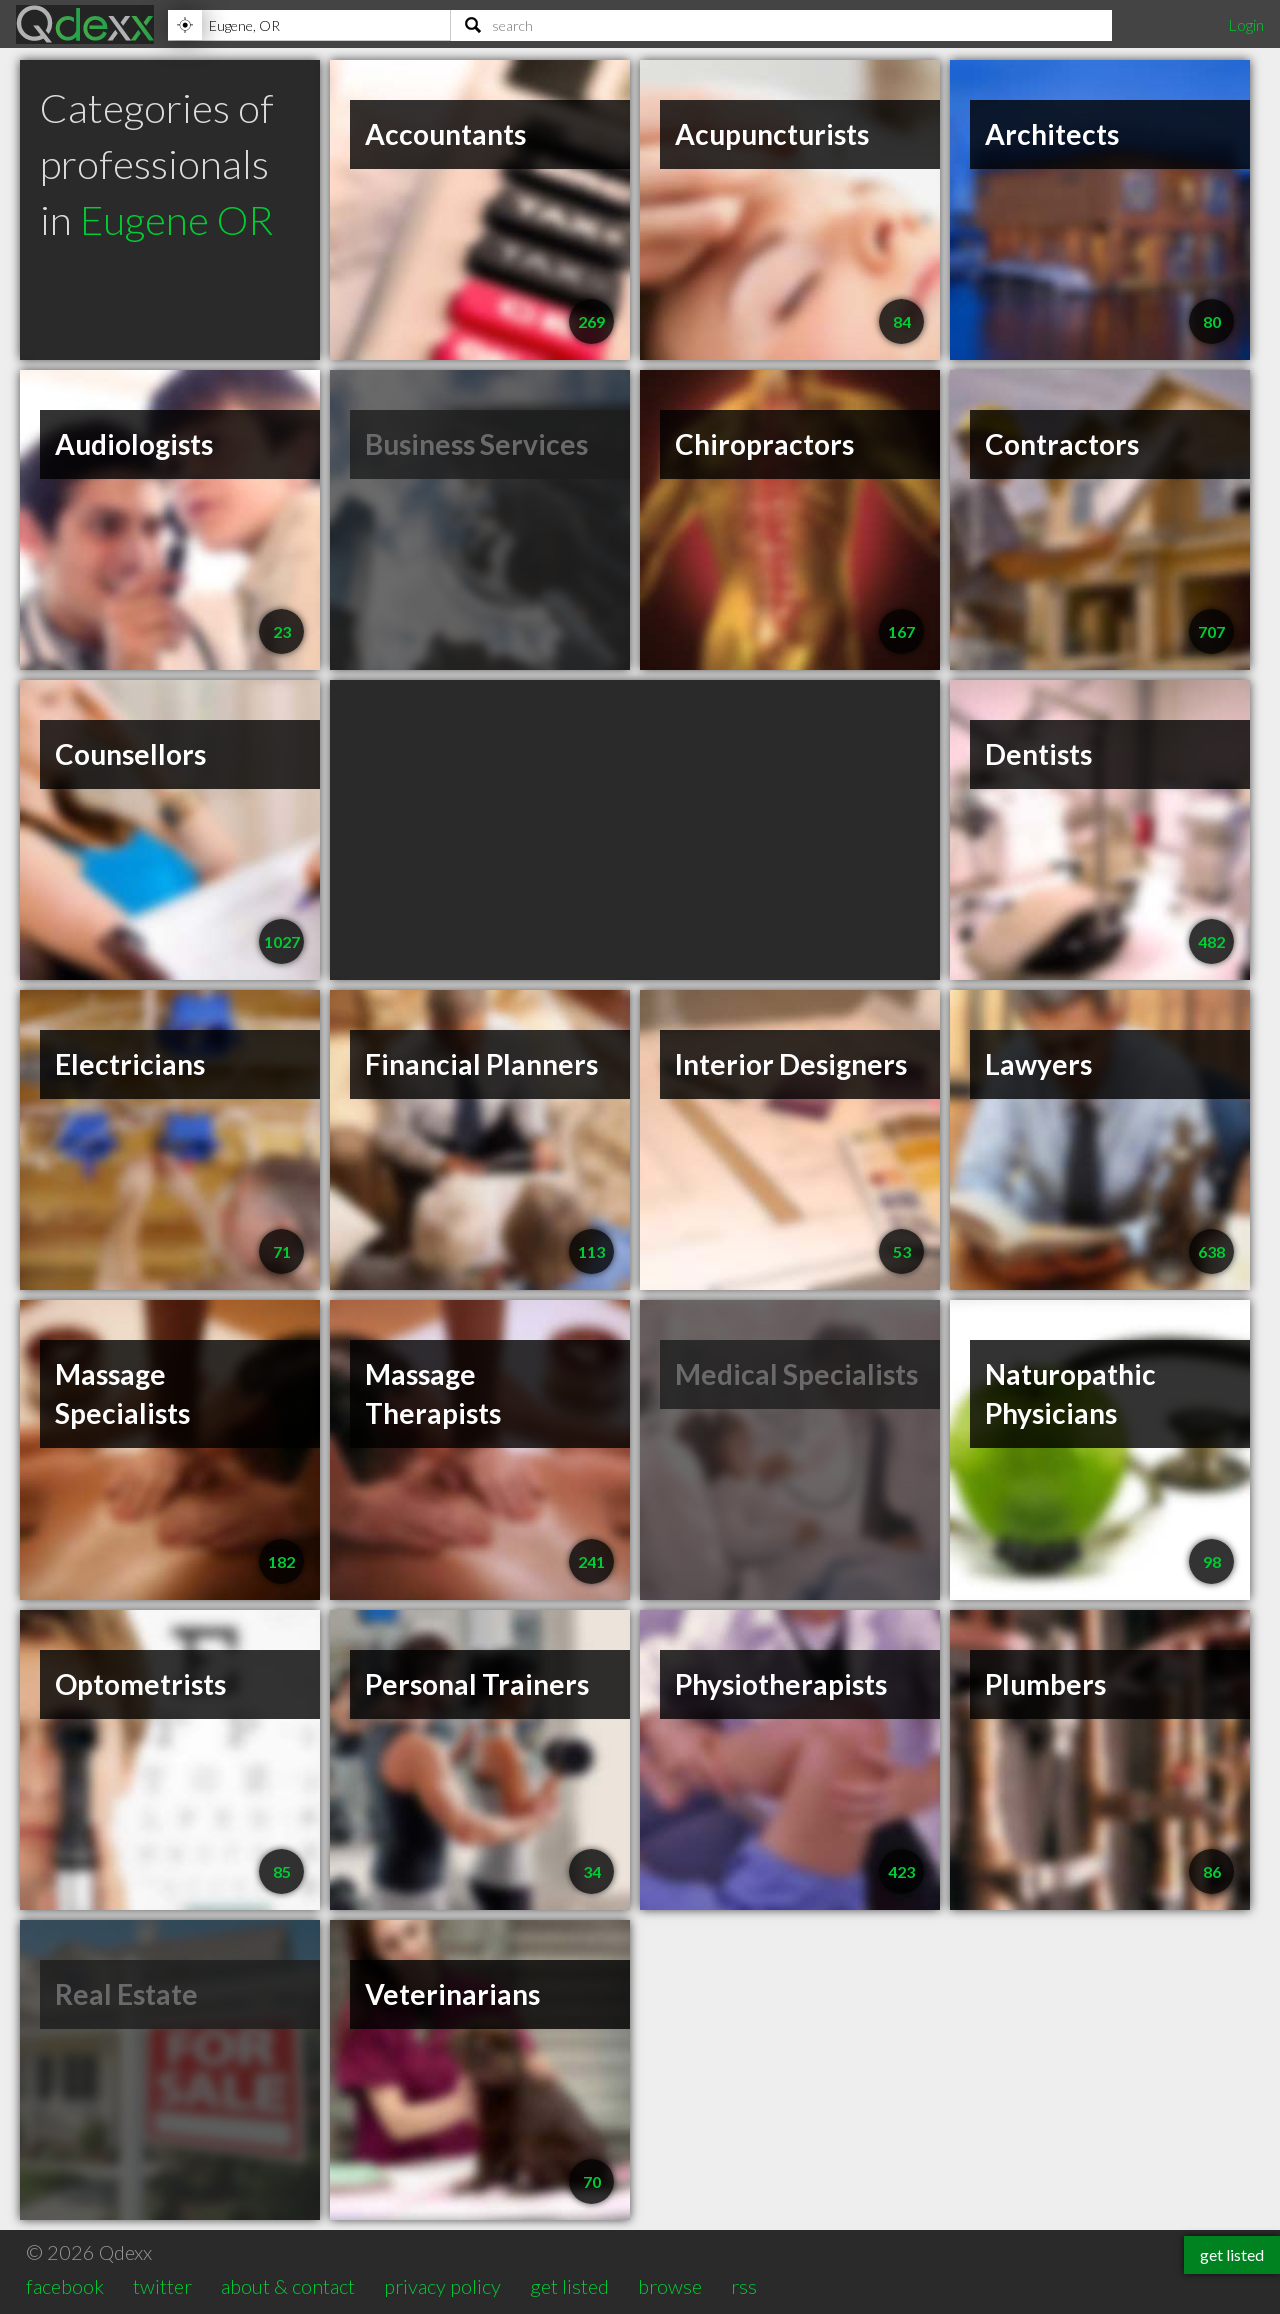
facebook (65, 2286)
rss (744, 2286)
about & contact (288, 2286)
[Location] (309, 25)
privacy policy (442, 2286)
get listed (569, 2286)
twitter (162, 2286)
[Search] (781, 25)
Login (1246, 24)
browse (670, 2286)
